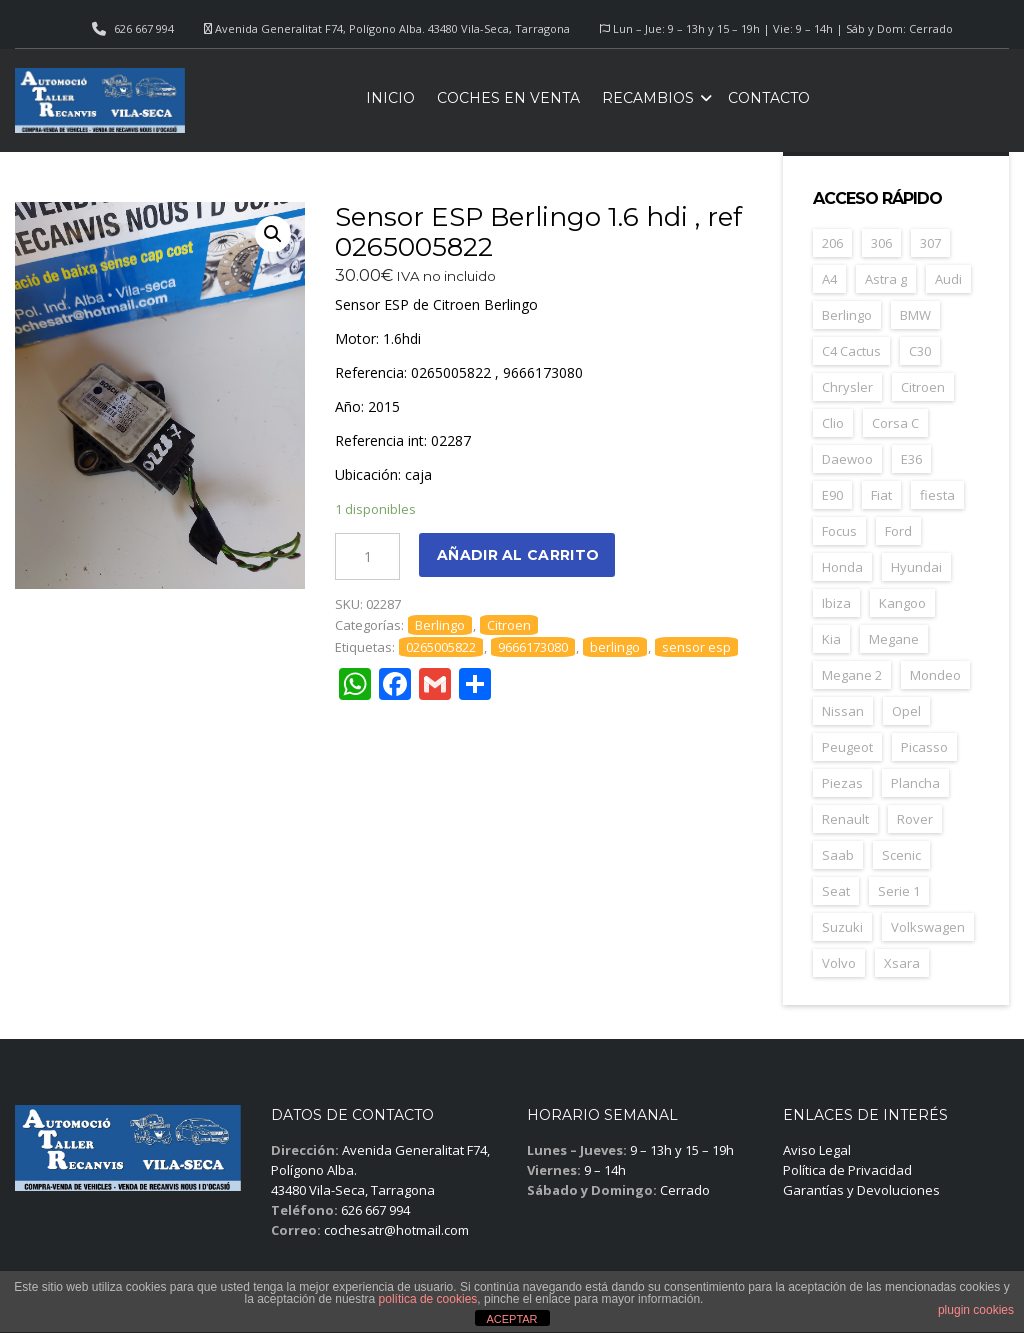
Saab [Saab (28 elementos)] (838, 855)
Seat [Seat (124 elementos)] (836, 891)
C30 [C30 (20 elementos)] (920, 351)
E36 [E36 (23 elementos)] (911, 459)
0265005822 (441, 647)
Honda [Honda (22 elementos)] (842, 567)
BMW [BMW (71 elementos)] (915, 315)
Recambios (648, 98)
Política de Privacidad (847, 1170)
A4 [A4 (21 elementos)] (829, 279)
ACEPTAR (511, 1319)
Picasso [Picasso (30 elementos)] (924, 747)
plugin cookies (976, 1310)
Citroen (509, 625)
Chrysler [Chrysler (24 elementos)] (847, 387)
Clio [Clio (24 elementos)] (833, 423)
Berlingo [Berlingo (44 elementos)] (847, 315)
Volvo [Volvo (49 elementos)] (839, 963)
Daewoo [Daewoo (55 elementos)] (847, 459)
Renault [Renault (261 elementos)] (845, 819)
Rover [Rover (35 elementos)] (915, 819)
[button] (273, 234)
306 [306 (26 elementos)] (881, 243)
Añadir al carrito (518, 555)
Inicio (390, 98)
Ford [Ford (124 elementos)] (898, 531)
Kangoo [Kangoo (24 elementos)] (902, 603)
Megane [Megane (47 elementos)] (894, 639)
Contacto (769, 98)
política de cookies (428, 1299)
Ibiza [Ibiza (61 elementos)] (836, 603)
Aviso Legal (817, 1150)
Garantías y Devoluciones (861, 1190)
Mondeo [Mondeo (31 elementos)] (935, 675)
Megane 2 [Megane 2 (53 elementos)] (852, 675)
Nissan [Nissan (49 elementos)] (843, 711)
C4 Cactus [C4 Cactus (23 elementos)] (851, 351)
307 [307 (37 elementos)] (930, 243)
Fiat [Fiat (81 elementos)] (881, 495)
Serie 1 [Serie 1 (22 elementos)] (899, 891)
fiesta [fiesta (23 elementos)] (937, 495)
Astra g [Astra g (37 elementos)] (886, 279)
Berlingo (440, 625)
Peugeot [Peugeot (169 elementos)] (847, 747)
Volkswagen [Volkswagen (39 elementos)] (928, 927)
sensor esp (696, 647)
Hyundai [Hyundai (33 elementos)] (916, 567)
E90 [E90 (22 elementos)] (832, 495)
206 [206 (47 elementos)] (832, 243)
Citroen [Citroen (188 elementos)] (923, 387)
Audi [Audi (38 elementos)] (948, 279)
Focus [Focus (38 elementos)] (839, 531)
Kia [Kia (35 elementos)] (831, 639)
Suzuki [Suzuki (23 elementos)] (842, 927)
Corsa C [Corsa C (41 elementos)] (895, 423)
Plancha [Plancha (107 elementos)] (915, 783)
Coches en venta (508, 98)
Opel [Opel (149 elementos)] (906, 711)
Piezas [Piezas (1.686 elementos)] (842, 783)
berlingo (615, 647)
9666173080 (533, 647)
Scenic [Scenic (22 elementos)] (901, 855)
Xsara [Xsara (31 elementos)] (902, 963)
